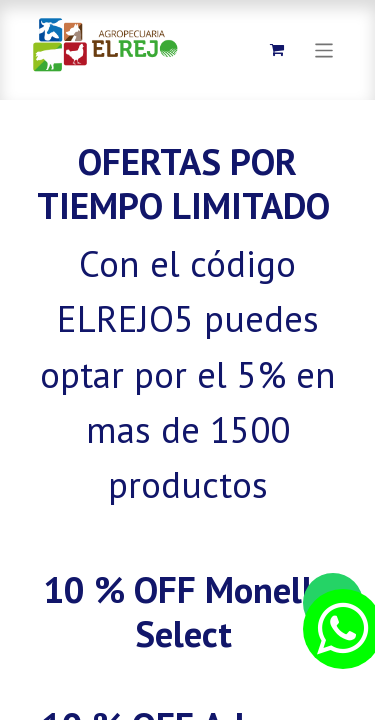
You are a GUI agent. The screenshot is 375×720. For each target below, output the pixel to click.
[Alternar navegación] (324, 49)
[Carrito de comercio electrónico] (277, 50)
